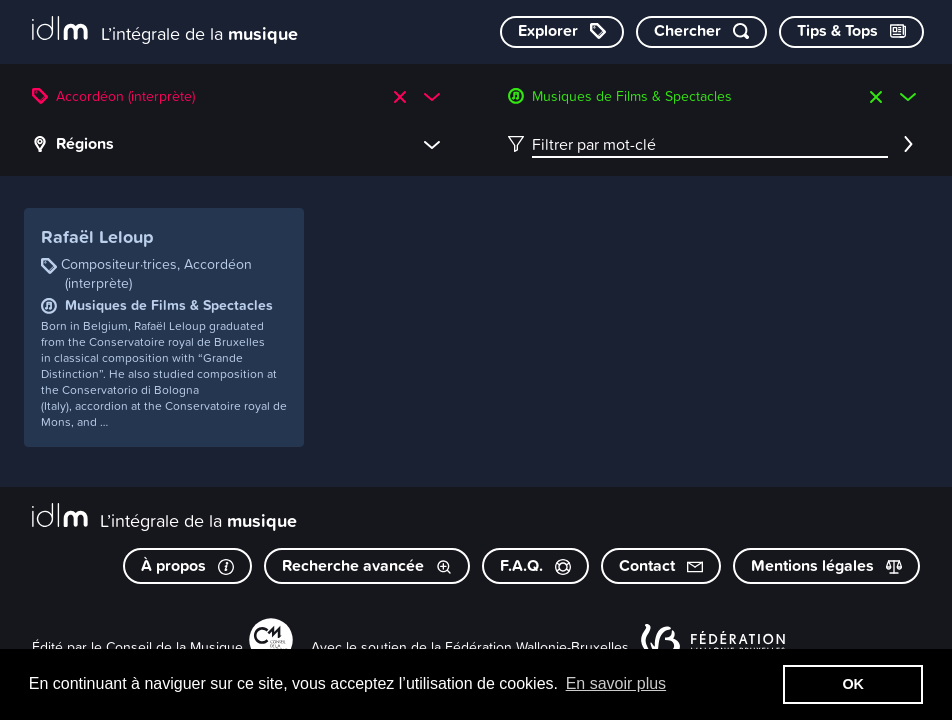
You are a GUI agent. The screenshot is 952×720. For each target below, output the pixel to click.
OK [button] (853, 684)
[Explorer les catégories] (562, 32)
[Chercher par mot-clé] (701, 32)
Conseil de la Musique (174, 646)
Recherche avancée (367, 565)
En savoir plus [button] (616, 683)
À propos (187, 565)
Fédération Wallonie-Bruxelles (537, 646)
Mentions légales (826, 565)
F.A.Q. (535, 565)
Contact (661, 565)
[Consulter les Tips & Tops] (851, 32)
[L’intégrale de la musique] (165, 30)
